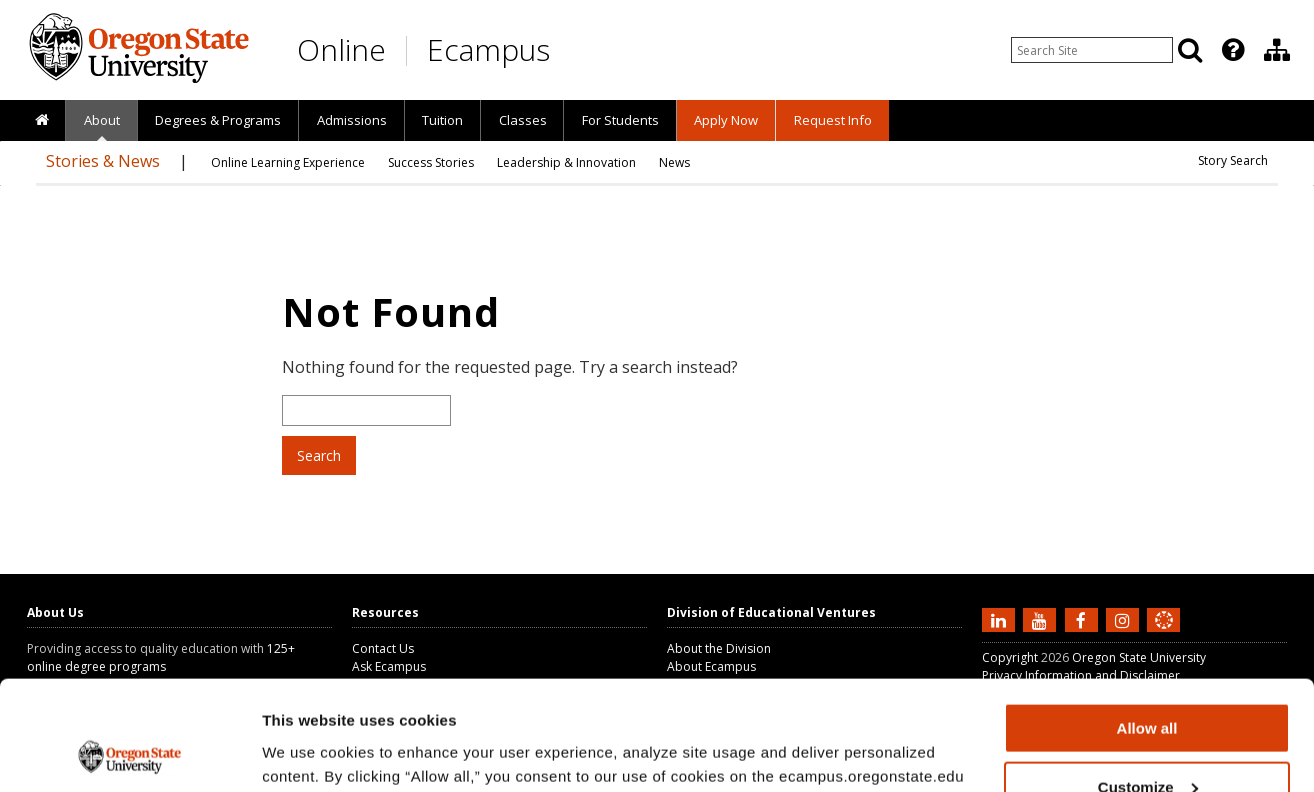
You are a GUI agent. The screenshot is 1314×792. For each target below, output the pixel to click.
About (102, 120)
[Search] (1190, 50)
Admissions (352, 120)
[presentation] (1231, 50)
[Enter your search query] (1092, 50)
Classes (523, 120)
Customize (1148, 684)
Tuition (442, 120)
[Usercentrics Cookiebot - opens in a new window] (129, 753)
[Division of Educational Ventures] (1277, 50)
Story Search (1233, 160)
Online (341, 49)
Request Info (833, 120)
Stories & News (103, 161)
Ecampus (488, 49)
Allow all (1147, 625)
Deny (1147, 742)
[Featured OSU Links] (1233, 50)
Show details (308, 751)
